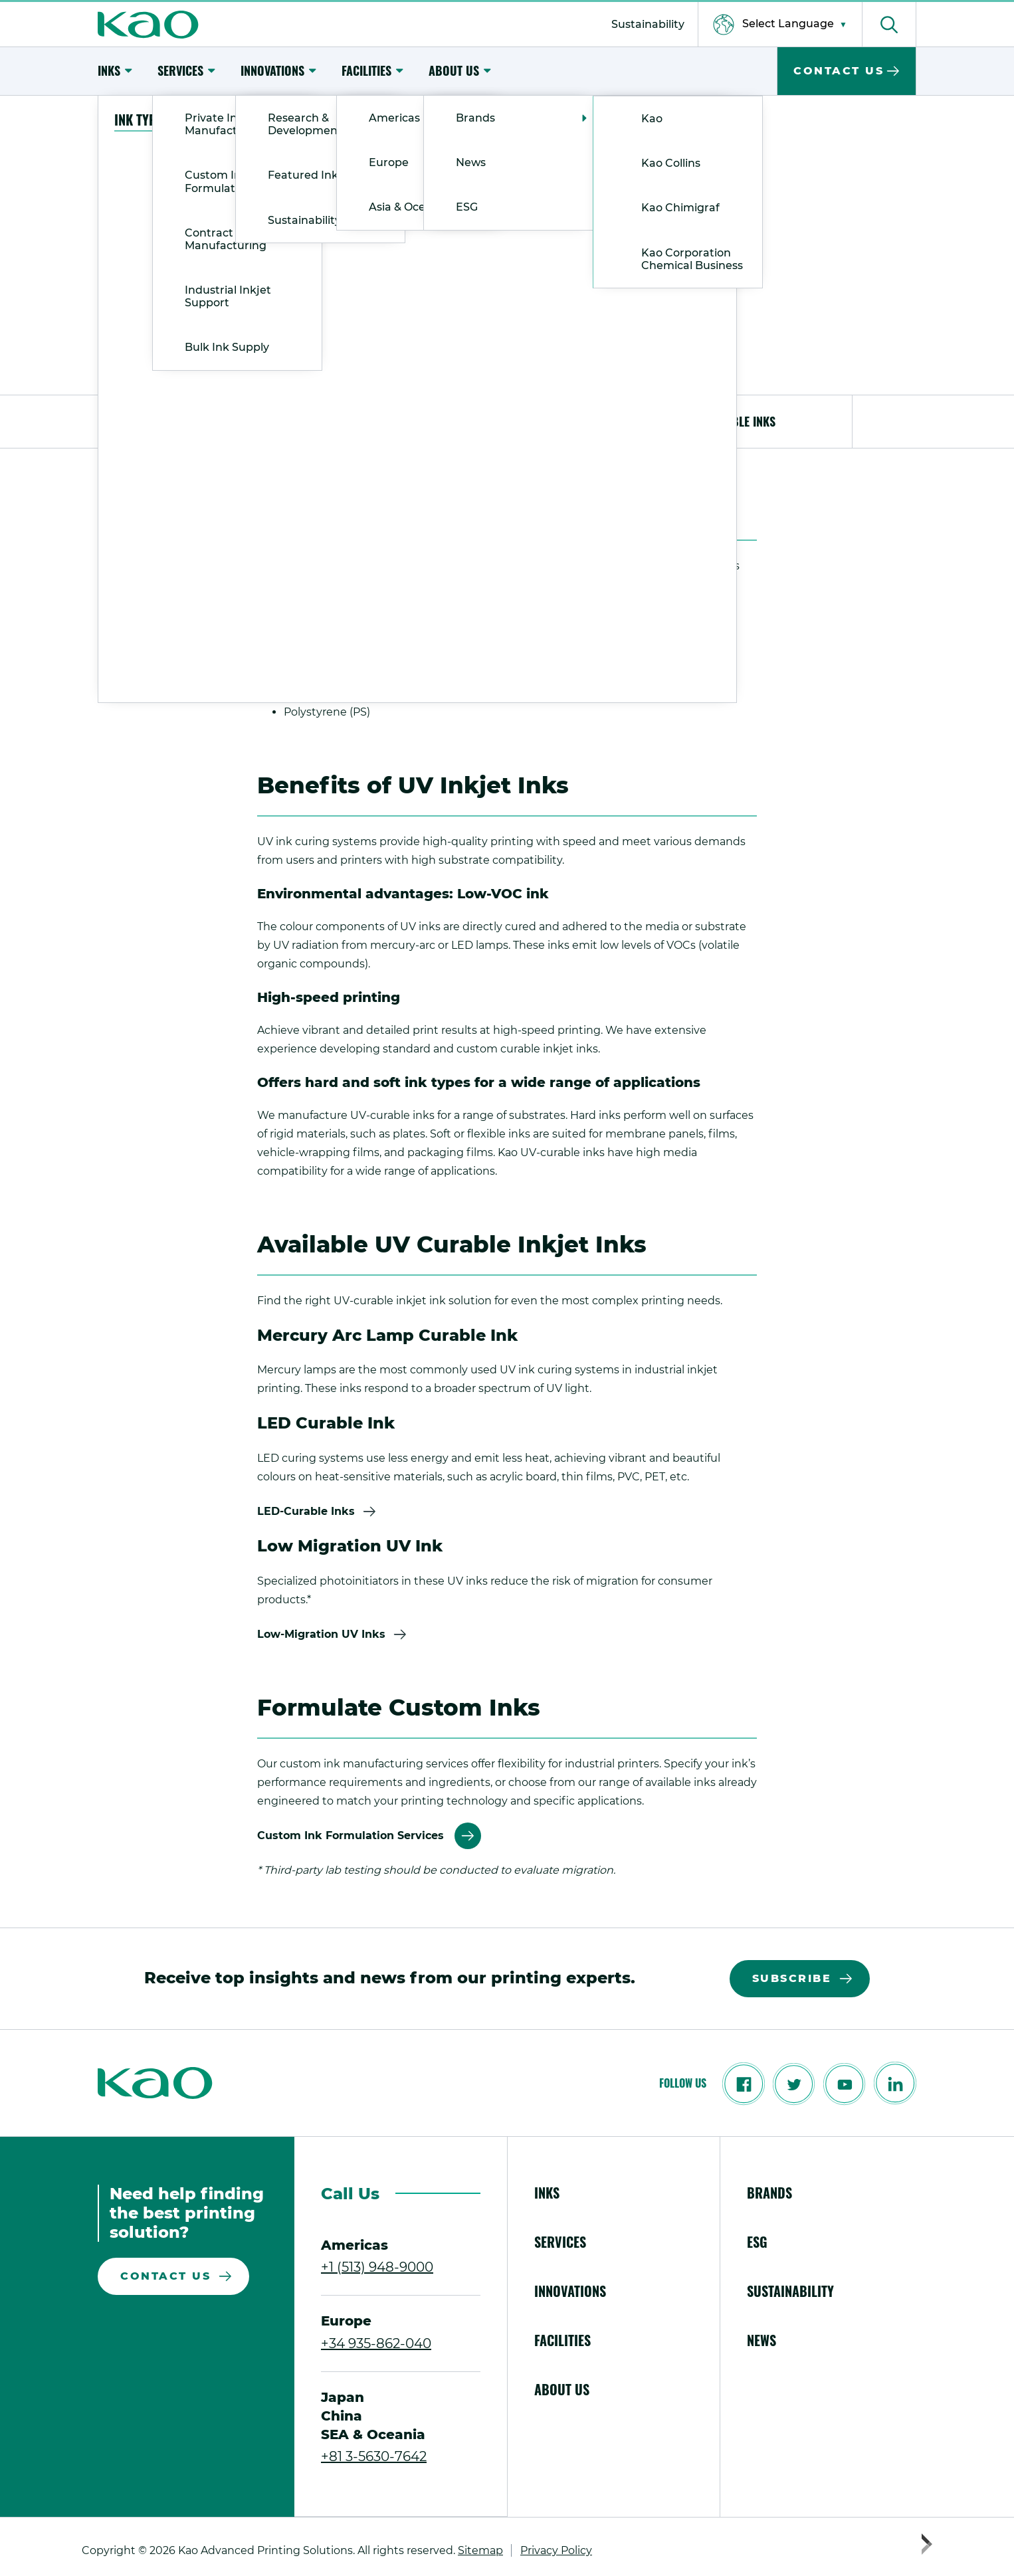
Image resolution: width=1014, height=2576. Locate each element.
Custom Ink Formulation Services (350, 1835)
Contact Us (165, 2276)
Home (112, 119)
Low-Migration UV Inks (321, 1634)
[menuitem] (648, 24)
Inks (145, 119)
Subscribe (792, 1978)
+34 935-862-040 (376, 2343)
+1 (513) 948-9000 (377, 2267)
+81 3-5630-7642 (374, 2456)
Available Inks (736, 421)
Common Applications (277, 421)
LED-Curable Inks (306, 1511)
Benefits (506, 421)
